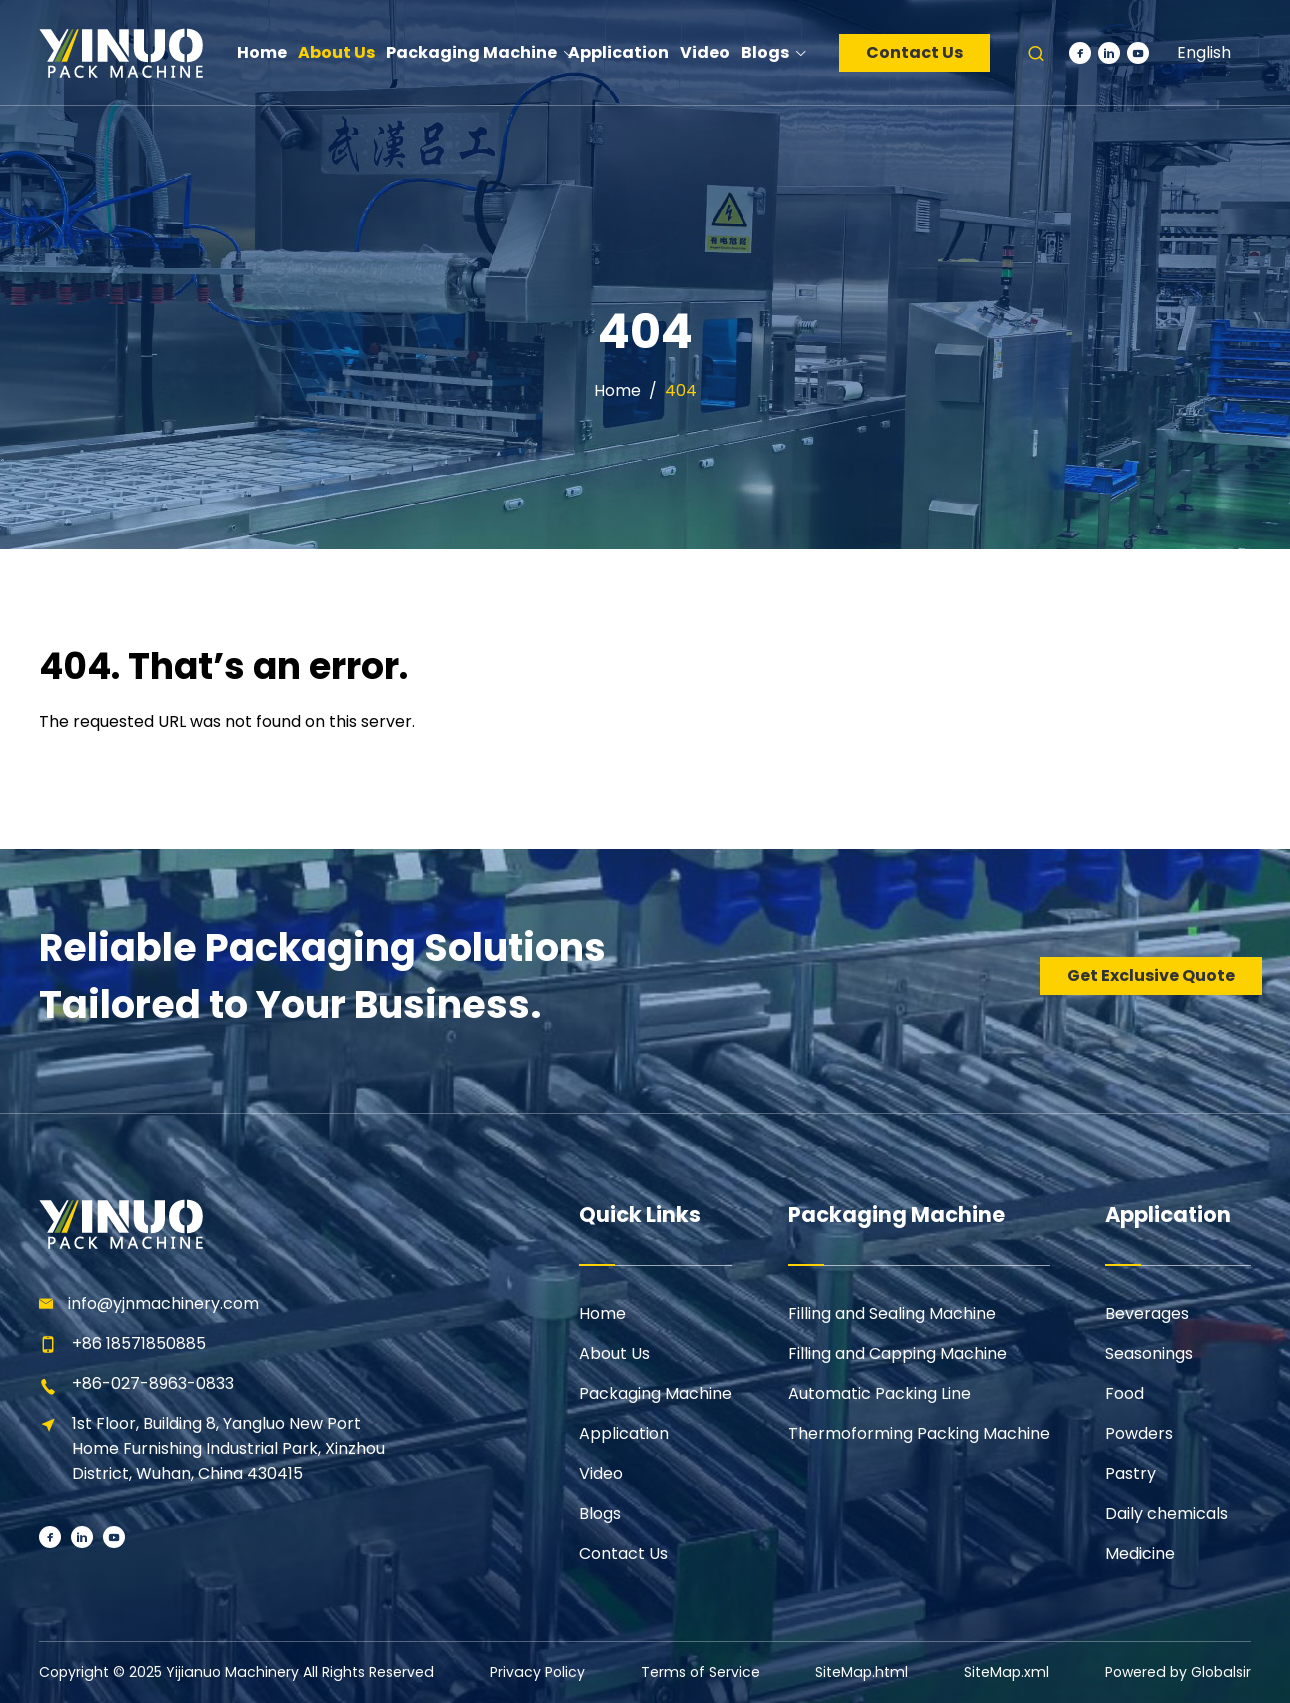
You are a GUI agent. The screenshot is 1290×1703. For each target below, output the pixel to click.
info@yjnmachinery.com (163, 1303)
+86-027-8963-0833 (153, 1383)
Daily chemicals (1166, 1513)
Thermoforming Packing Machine (919, 1433)
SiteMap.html (861, 1672)
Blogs (600, 1513)
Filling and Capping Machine (897, 1353)
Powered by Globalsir (1179, 1672)
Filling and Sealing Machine (892, 1313)
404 (681, 390)
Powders (1139, 1433)
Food (1124, 1393)
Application (624, 1433)
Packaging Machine (655, 1393)
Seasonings (1149, 1353)
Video (601, 1473)
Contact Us (914, 52)
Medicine (1140, 1553)
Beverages (1147, 1313)
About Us (614, 1353)
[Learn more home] (120, 52)
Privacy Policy (534, 1672)
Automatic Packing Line (879, 1393)
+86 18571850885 (139, 1343)
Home (617, 390)
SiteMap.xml (1007, 1672)
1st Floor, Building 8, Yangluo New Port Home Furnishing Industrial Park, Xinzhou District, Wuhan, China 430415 (228, 1448)
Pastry (1130, 1473)
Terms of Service (698, 1672)
